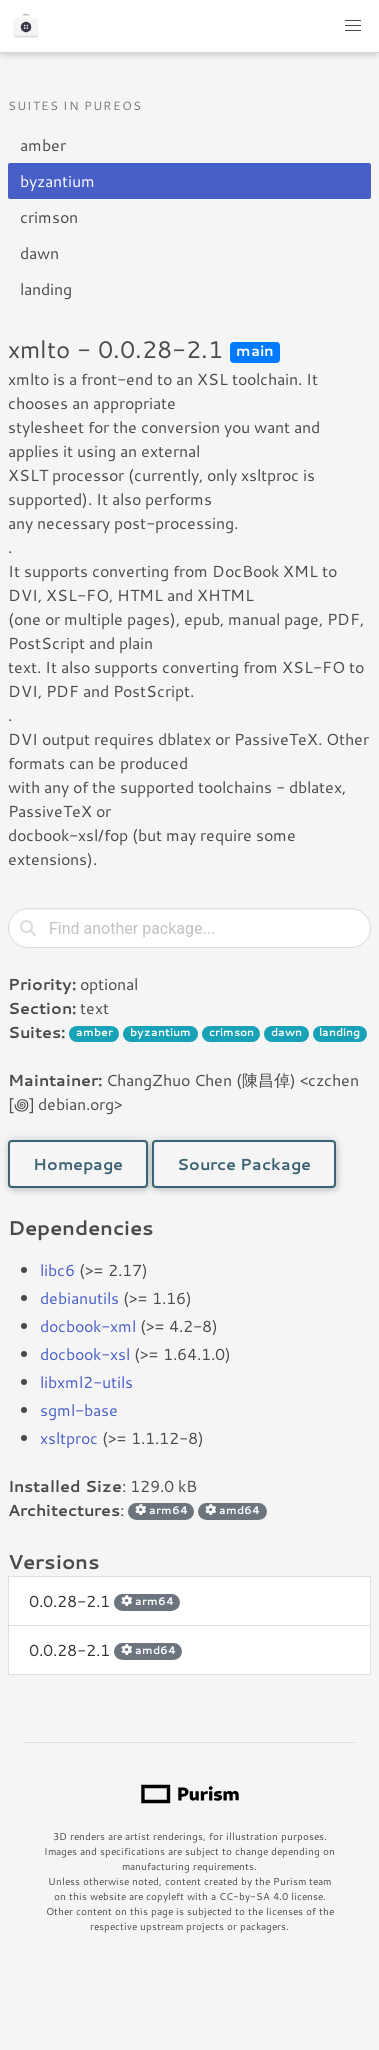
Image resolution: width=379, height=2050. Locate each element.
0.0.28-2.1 (104, 1600)
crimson (49, 216)
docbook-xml (88, 1325)
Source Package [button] (244, 1163)
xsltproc (69, 1437)
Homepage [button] (78, 1163)
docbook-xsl (85, 1353)
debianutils (79, 1297)
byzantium (57, 180)
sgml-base (79, 1409)
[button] (353, 26)
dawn (39, 252)
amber (43, 144)
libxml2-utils (86, 1381)
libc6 (57, 1269)
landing (46, 288)
